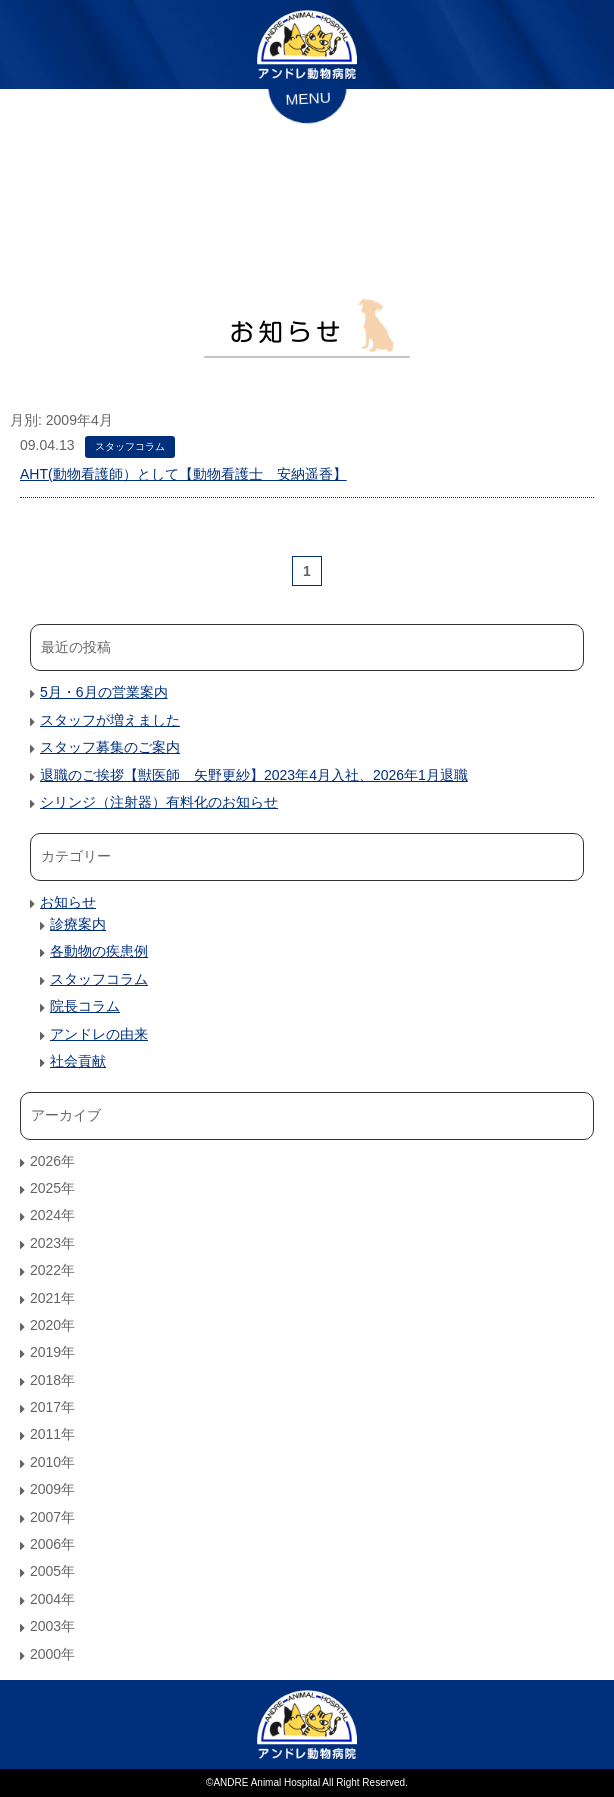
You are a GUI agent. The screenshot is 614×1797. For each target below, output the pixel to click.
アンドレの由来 (99, 1034)
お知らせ (68, 902)
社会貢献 (78, 1061)
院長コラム (85, 1006)
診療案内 (78, 924)
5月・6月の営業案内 (104, 692)
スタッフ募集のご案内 (110, 747)
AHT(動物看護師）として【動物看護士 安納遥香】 (183, 474)
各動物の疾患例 (99, 951)
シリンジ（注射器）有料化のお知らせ (159, 802)
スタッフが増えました (110, 720)
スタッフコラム (130, 446)
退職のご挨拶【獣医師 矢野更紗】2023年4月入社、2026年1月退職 (254, 775)
